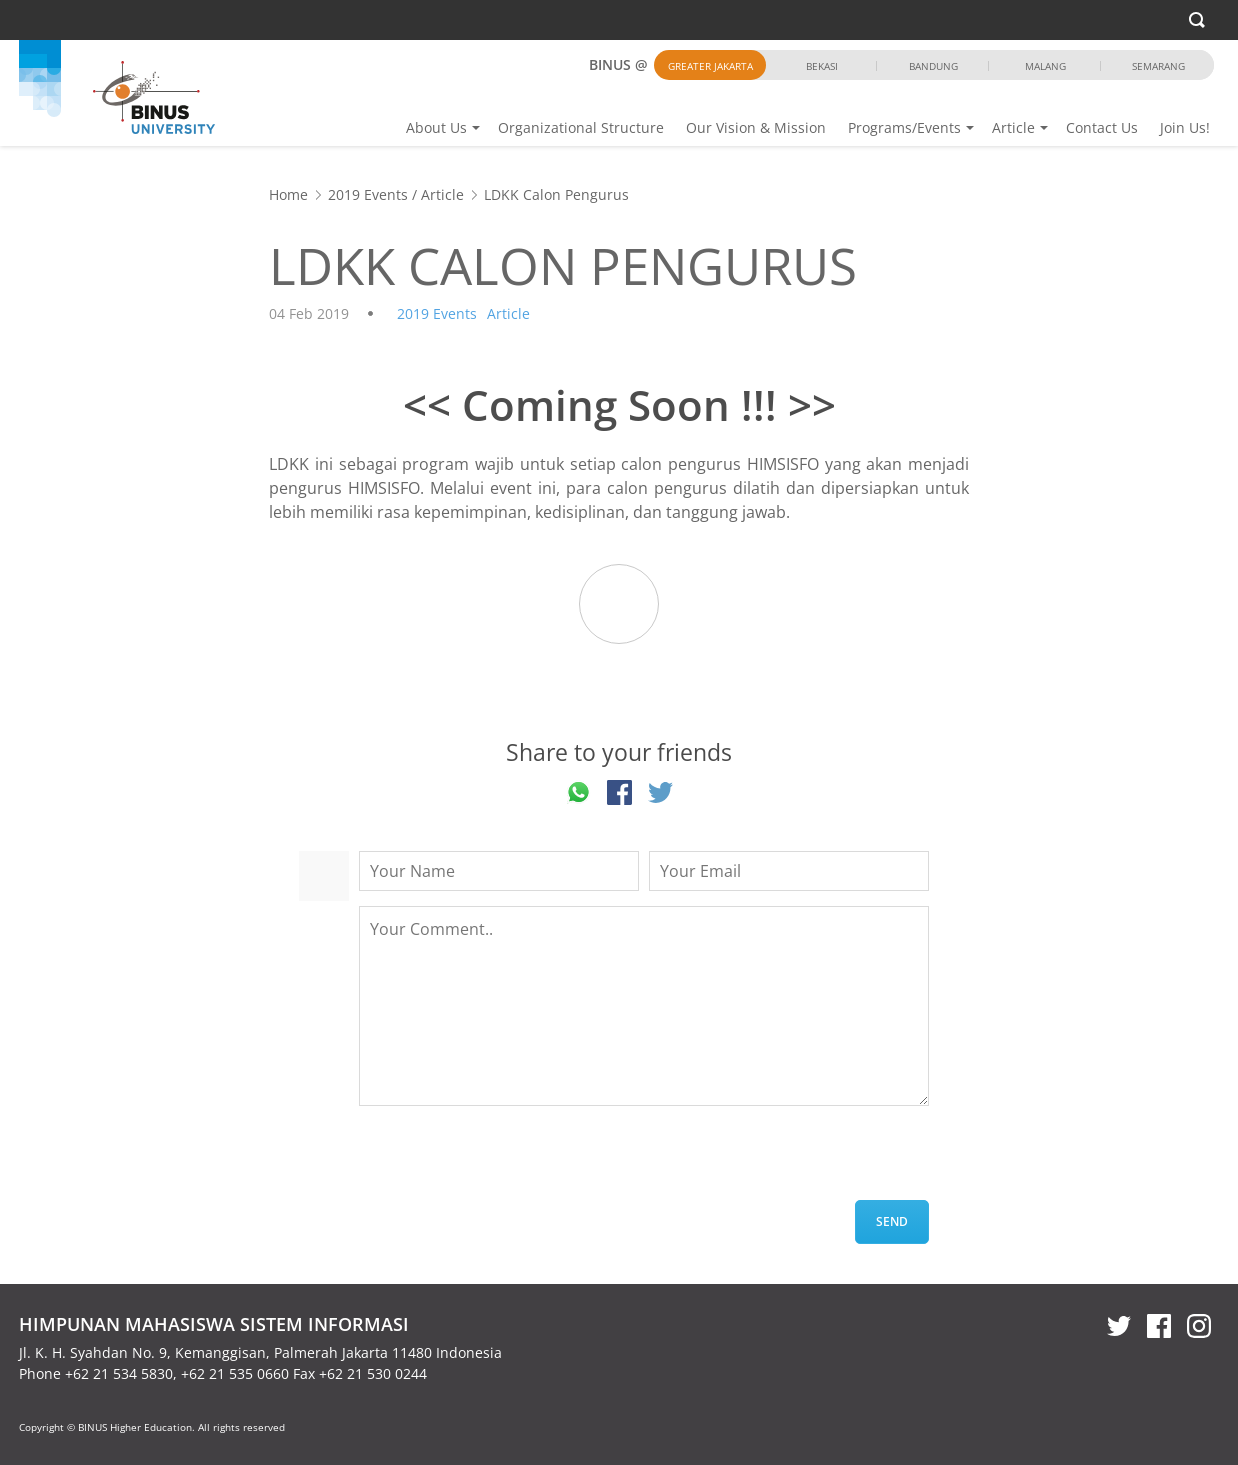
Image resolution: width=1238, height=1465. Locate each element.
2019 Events (368, 194)
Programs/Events (904, 127)
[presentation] (511, 1161)
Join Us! (1185, 127)
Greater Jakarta (710, 66)
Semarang (1158, 66)
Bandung (933, 66)
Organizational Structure (581, 127)
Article (1013, 127)
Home (288, 194)
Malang (1045, 66)
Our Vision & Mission (756, 127)
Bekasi (822, 66)
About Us (436, 127)
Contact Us (1102, 127)
